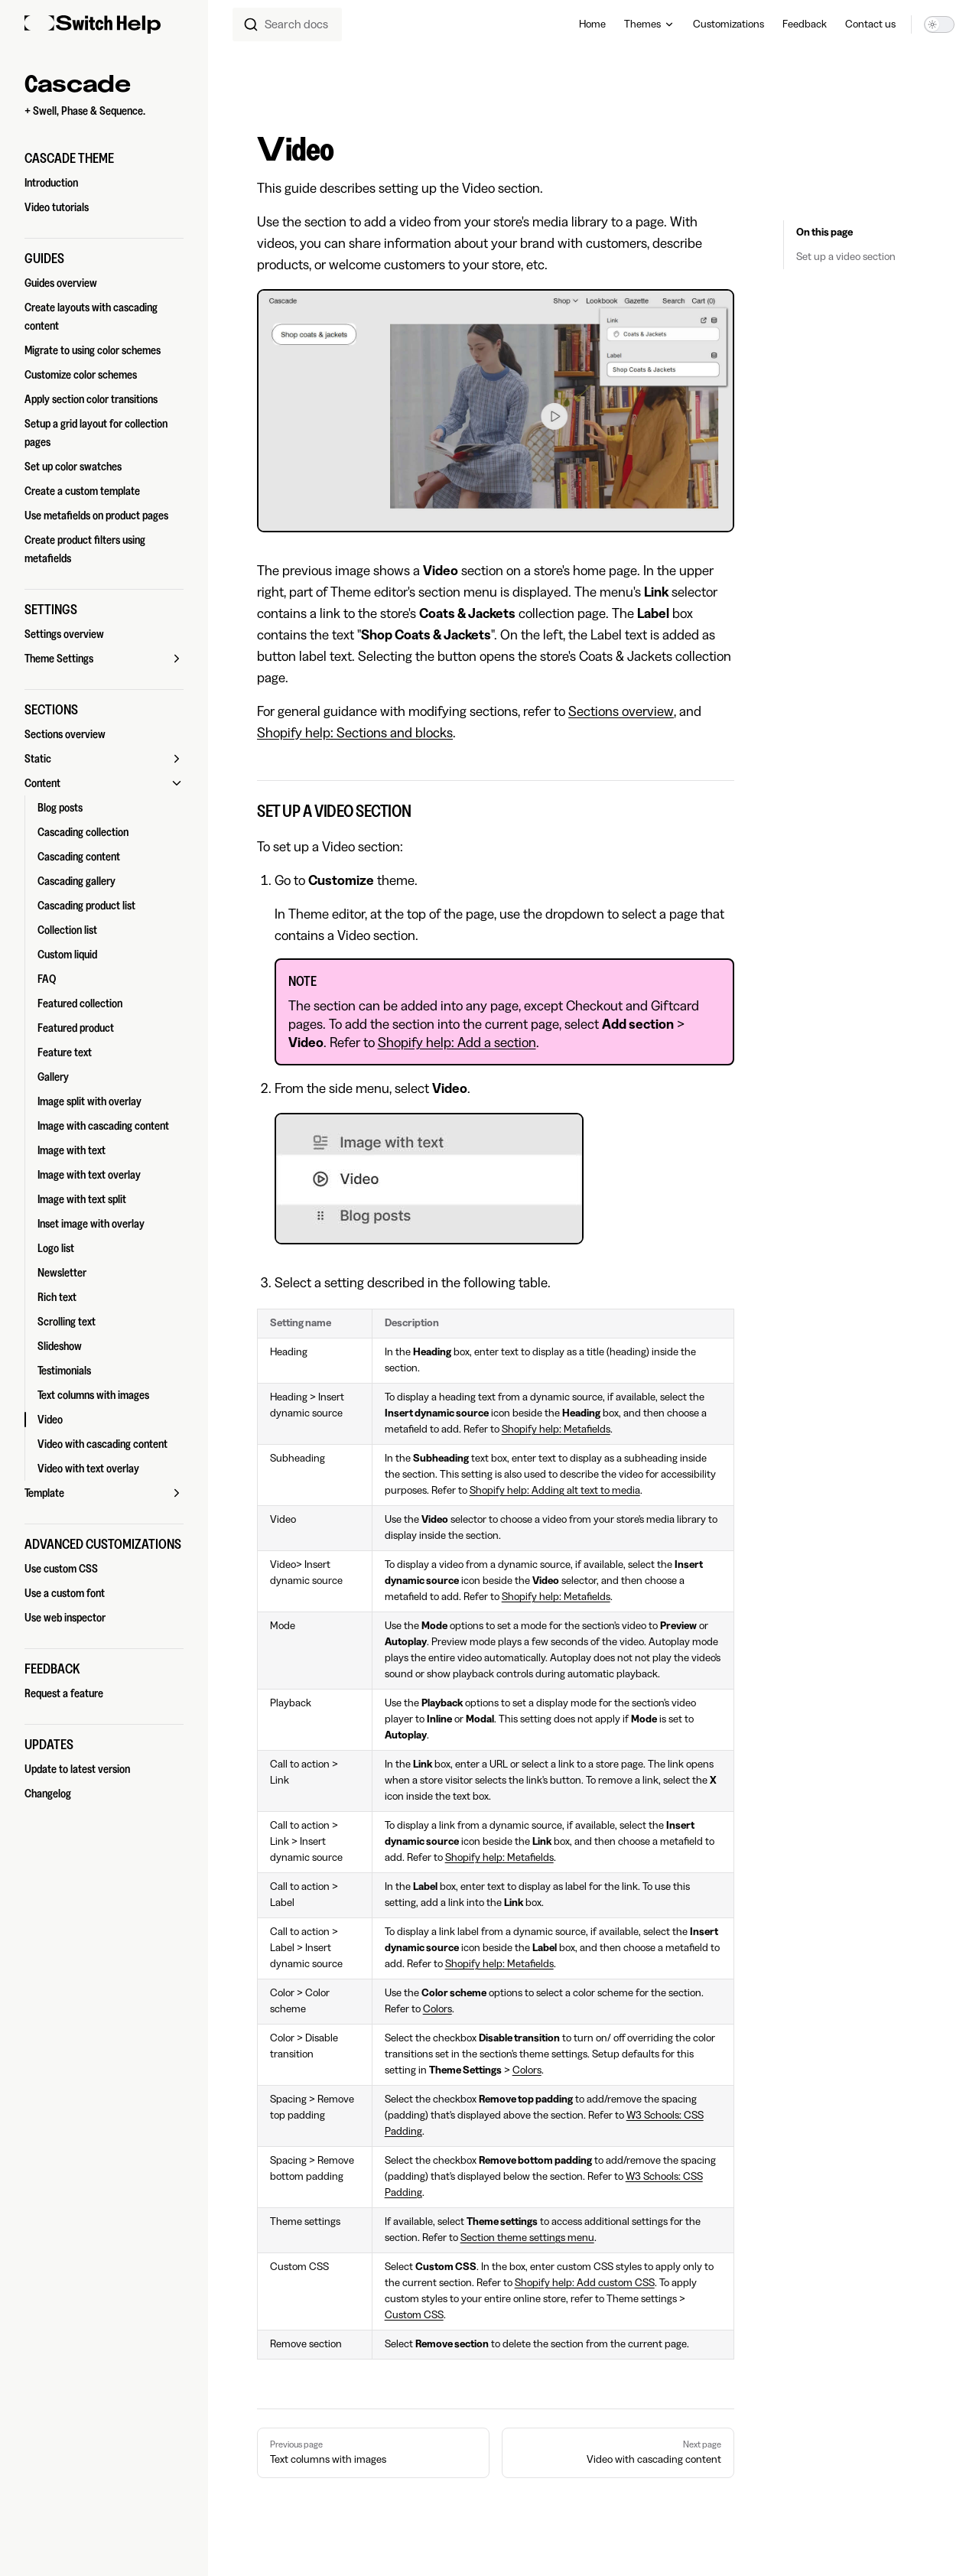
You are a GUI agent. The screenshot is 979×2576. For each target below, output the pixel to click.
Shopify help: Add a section (457, 1042)
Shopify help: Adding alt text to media (555, 1490)
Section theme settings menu (527, 2238)
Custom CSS (414, 2315)
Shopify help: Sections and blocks (355, 733)
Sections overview (621, 711)
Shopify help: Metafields (556, 1429)
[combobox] (287, 24)
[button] (104, 158)
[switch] (939, 24)
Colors (437, 2009)
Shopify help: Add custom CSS (585, 2283)
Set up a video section (846, 257)
